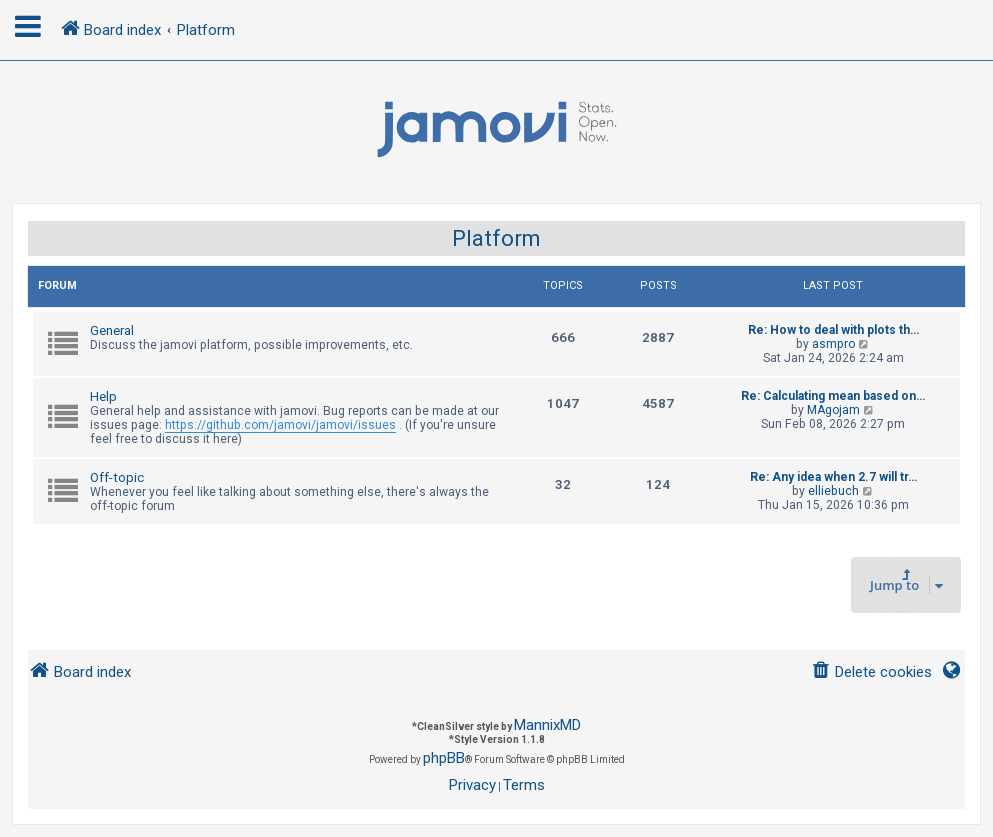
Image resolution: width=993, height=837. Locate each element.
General (112, 330)
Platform (496, 238)
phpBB (444, 758)
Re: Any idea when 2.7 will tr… (833, 477)
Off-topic (117, 477)
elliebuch (833, 491)
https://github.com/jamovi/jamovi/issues (280, 425)
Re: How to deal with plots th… (833, 330)
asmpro (833, 344)
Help (103, 396)
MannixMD (547, 725)
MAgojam (833, 410)
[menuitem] (871, 672)
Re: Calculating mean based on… (833, 396)
